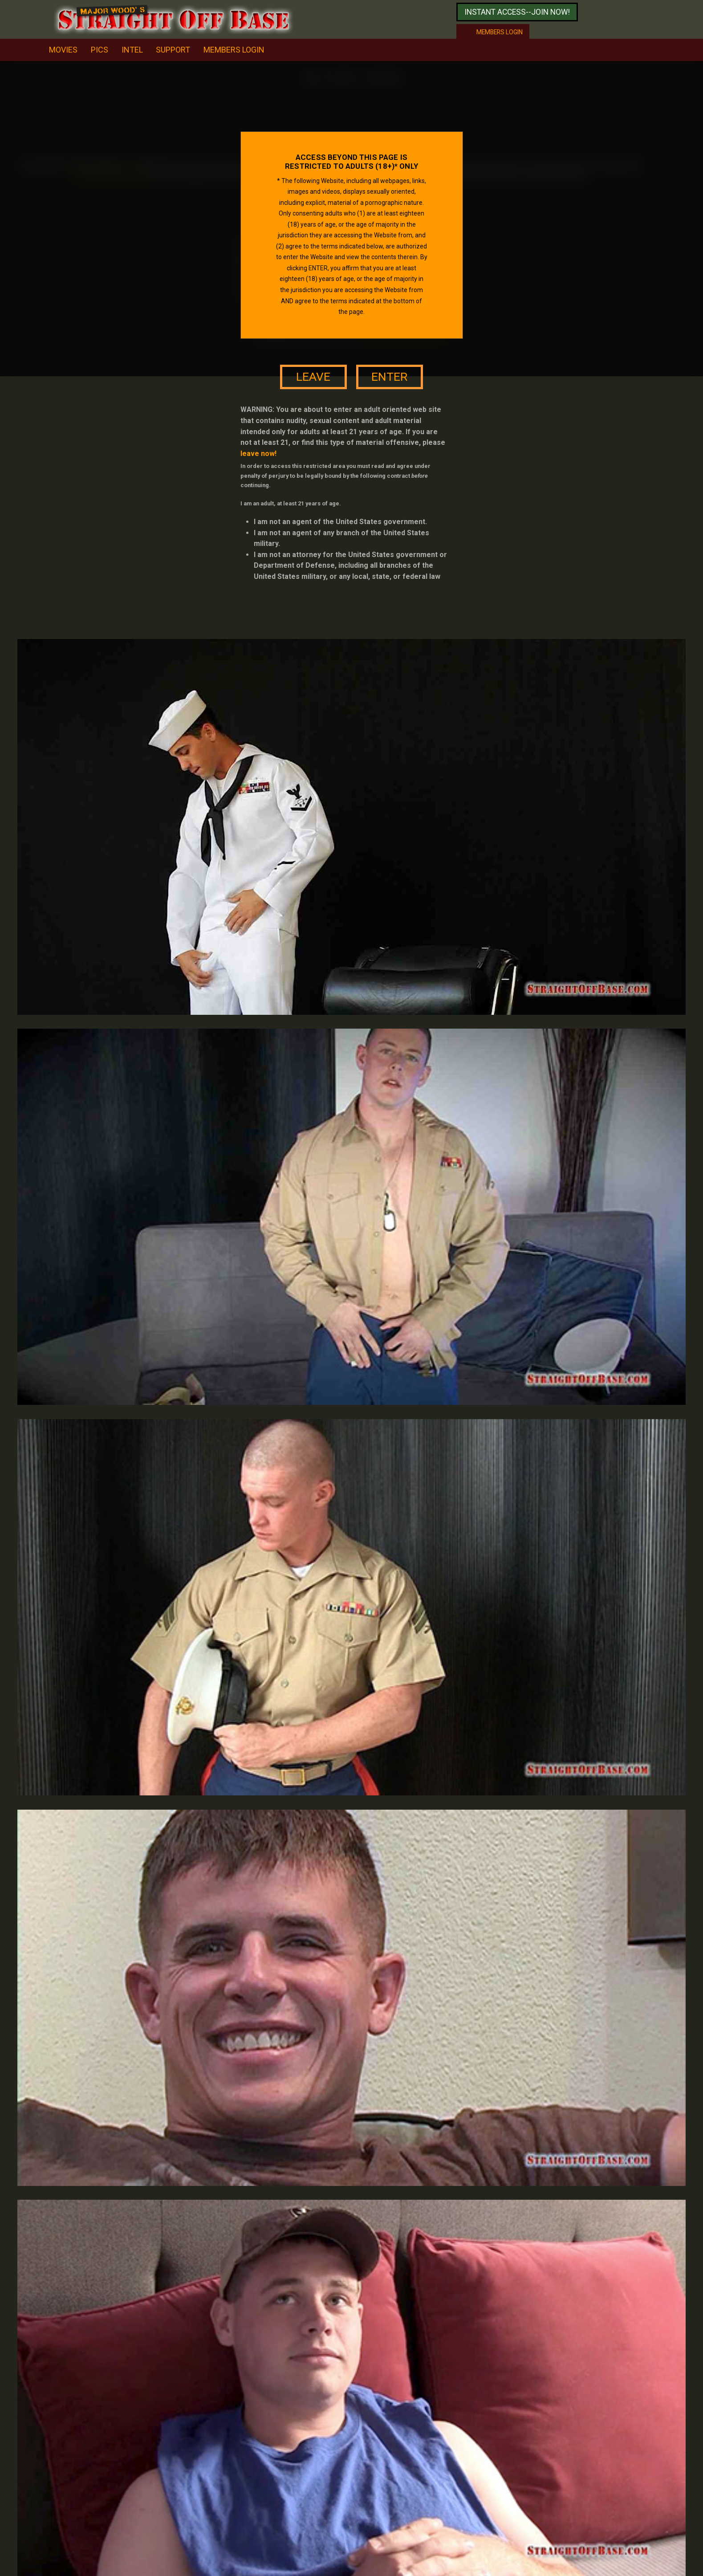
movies (63, 49)
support (173, 49)
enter (389, 376)
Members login (499, 32)
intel (132, 49)
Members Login (233, 49)
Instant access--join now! (517, 12)
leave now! (258, 453)
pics (99, 49)
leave (313, 376)
